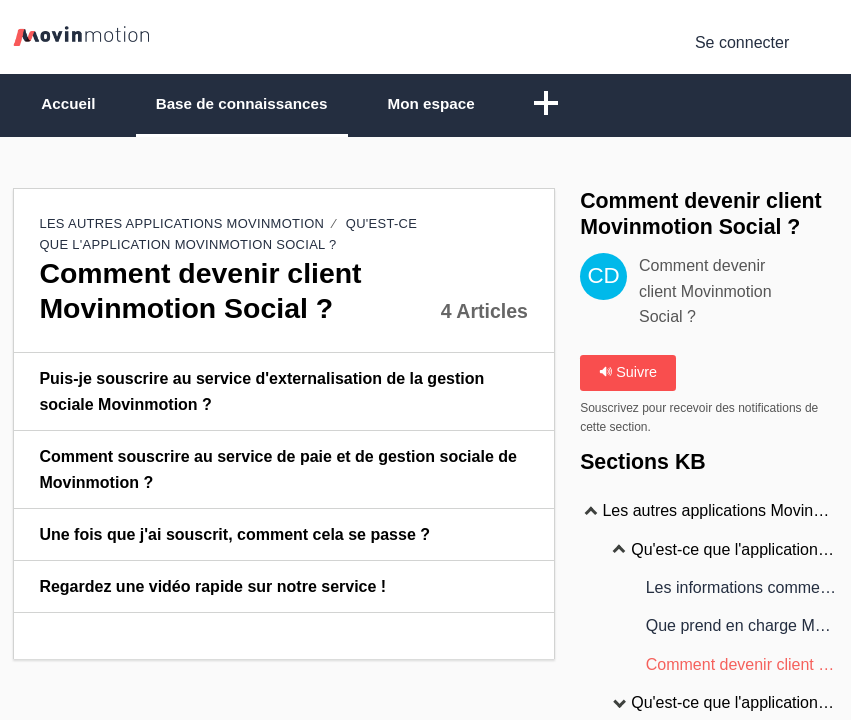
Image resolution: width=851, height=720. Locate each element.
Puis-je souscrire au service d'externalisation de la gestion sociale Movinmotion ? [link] (261, 392)
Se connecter (742, 42)
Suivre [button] (628, 374)
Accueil (76, 104)
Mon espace (471, 104)
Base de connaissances (265, 104)
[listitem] (284, 394)
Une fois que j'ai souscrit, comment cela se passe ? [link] (234, 535)
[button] (593, 106)
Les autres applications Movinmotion (181, 225)
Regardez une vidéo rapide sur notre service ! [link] (212, 587)
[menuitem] (825, 43)
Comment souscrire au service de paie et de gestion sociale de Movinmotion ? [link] (278, 470)
